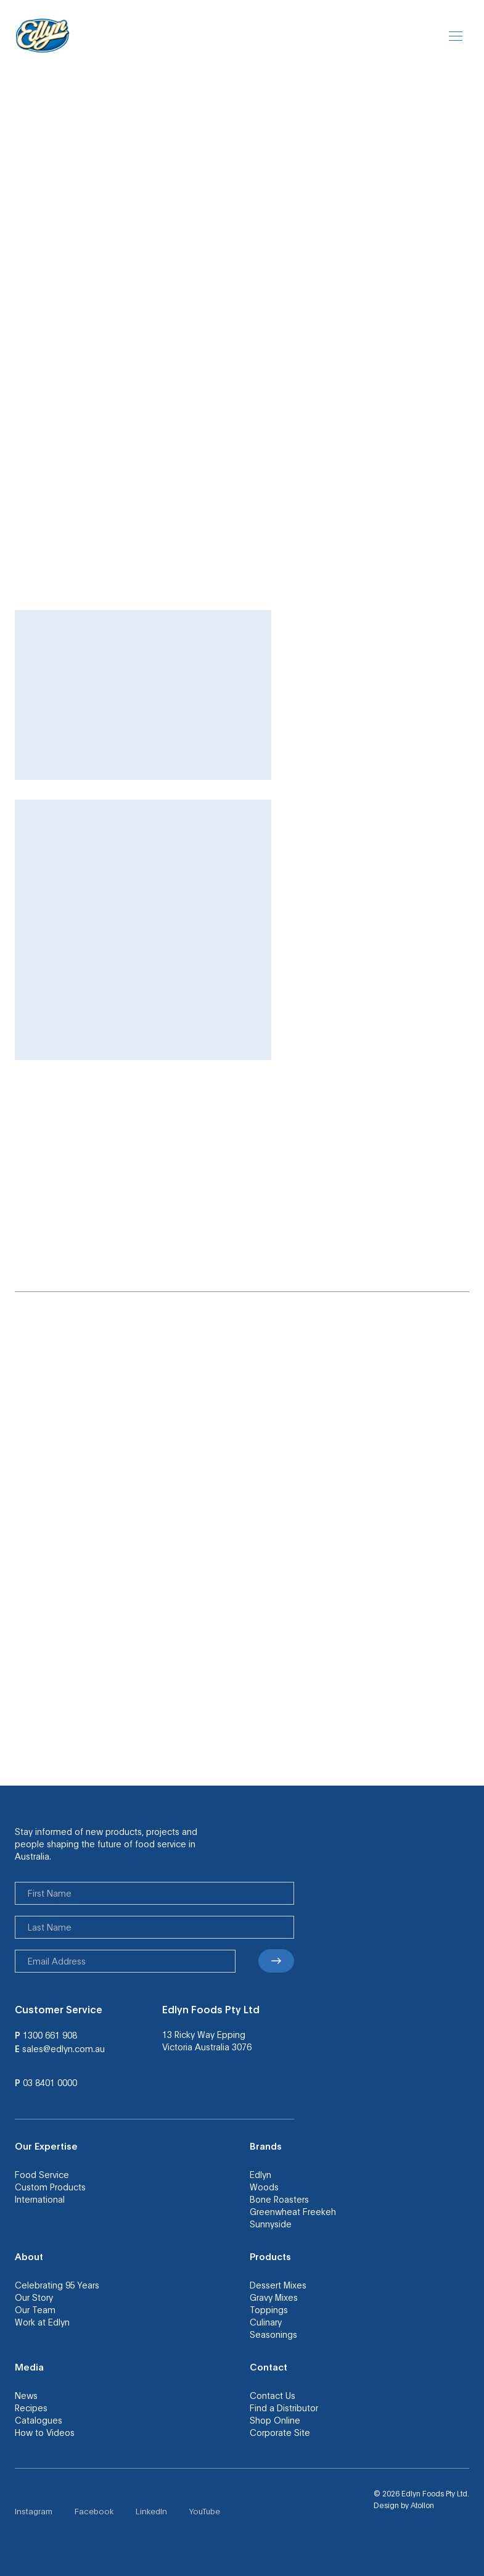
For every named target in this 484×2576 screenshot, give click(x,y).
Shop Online (275, 2420)
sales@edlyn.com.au (63, 2048)
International (40, 2199)
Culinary (266, 2322)
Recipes (31, 2407)
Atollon (422, 2505)
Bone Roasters (279, 2199)
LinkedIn (151, 2511)
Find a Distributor (284, 2407)
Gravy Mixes (274, 2297)
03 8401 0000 (50, 2082)
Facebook (94, 2511)
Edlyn (260, 2174)
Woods (264, 2186)
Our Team (35, 2309)
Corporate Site (280, 2432)
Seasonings (273, 2334)
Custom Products (50, 2186)
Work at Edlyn (42, 2322)
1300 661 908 (50, 2035)
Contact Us (272, 2395)
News (26, 2395)
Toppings (269, 2309)
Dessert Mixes (278, 2285)
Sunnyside (271, 2224)
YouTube (204, 2511)
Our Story (34, 2297)
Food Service (42, 2174)
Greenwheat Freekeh (293, 2211)
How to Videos (45, 2432)
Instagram (33, 2511)
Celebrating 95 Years (57, 2285)
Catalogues (38, 2420)
